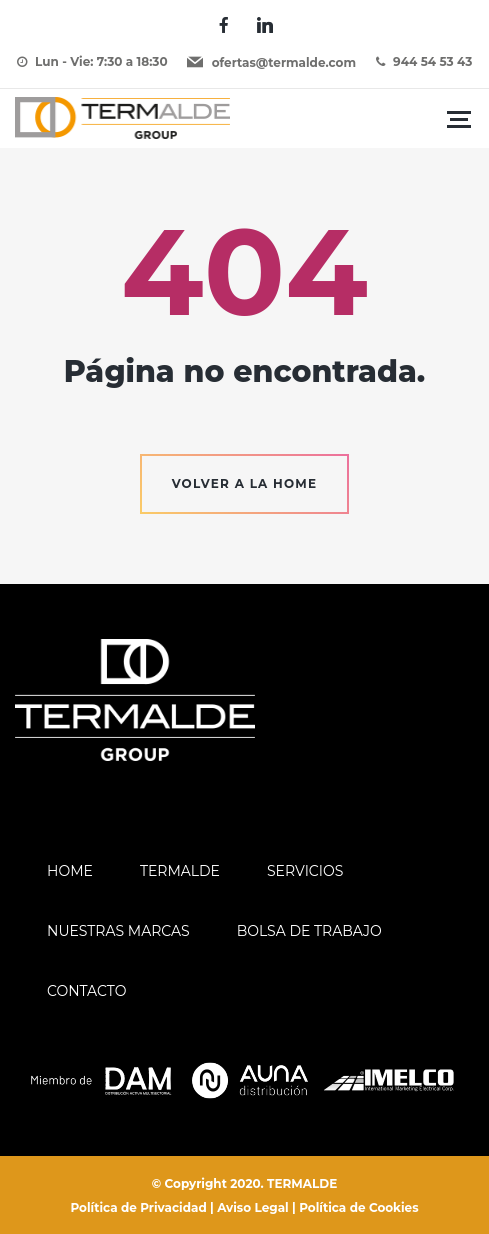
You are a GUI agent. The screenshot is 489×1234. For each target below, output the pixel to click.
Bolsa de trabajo (309, 931)
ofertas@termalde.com (284, 62)
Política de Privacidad (138, 1207)
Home (70, 871)
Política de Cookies (358, 1207)
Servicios (305, 871)
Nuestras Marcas (118, 931)
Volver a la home (245, 483)
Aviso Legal (252, 1207)
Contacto (86, 991)
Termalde (180, 871)
